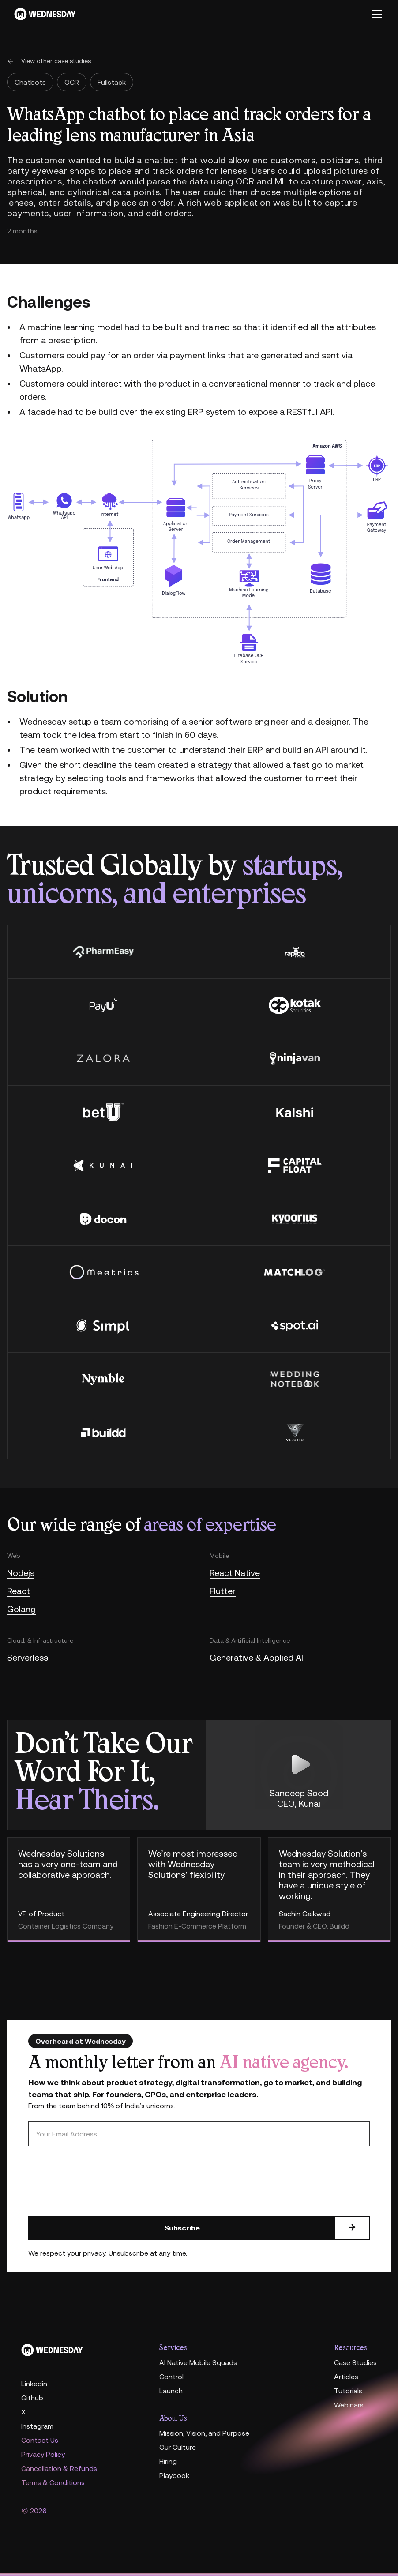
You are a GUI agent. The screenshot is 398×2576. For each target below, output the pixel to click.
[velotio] (295, 1432)
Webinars (349, 2405)
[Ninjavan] (295, 1058)
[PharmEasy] (103, 951)
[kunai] (103, 1165)
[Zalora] (103, 1058)
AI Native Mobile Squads (198, 2362)
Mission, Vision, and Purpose (204, 2433)
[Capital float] (295, 1165)
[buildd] (103, 1432)
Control (171, 2376)
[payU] (103, 1005)
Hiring (168, 2461)
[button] (375, 14)
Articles (346, 2376)
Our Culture (177, 2447)
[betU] (103, 1112)
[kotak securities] (295, 1005)
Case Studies (355, 2362)
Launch (171, 2391)
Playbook (174, 2475)
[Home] (83, 2350)
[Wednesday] (45, 14)
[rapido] (295, 951)
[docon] (103, 1218)
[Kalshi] (295, 1112)
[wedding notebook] (295, 1379)
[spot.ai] (295, 1325)
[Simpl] (103, 1325)
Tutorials (348, 2391)
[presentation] (95, 2181)
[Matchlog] (295, 1272)
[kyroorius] (295, 1218)
